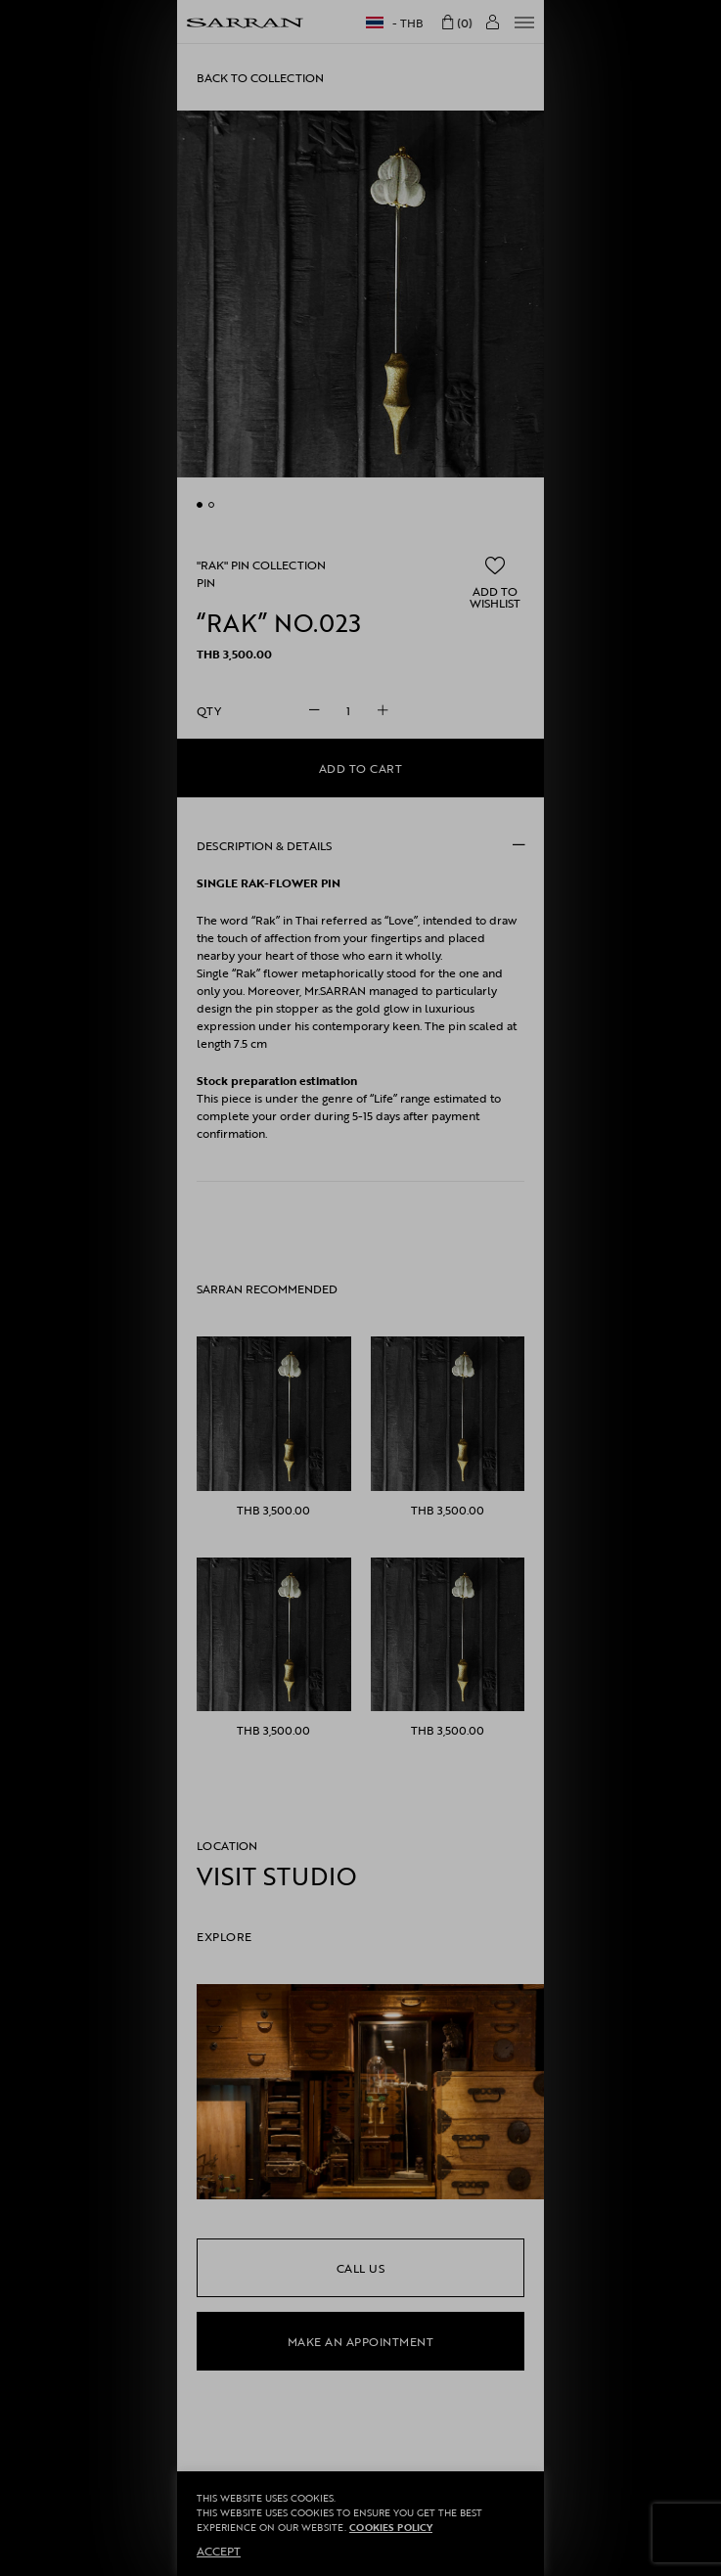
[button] (495, 582)
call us (361, 2268)
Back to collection (260, 77)
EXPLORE (224, 1936)
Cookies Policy (390, 2527)
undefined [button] (200, 505)
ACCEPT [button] (219, 2550)
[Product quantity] (348, 710)
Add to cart (361, 768)
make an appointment (361, 2341)
